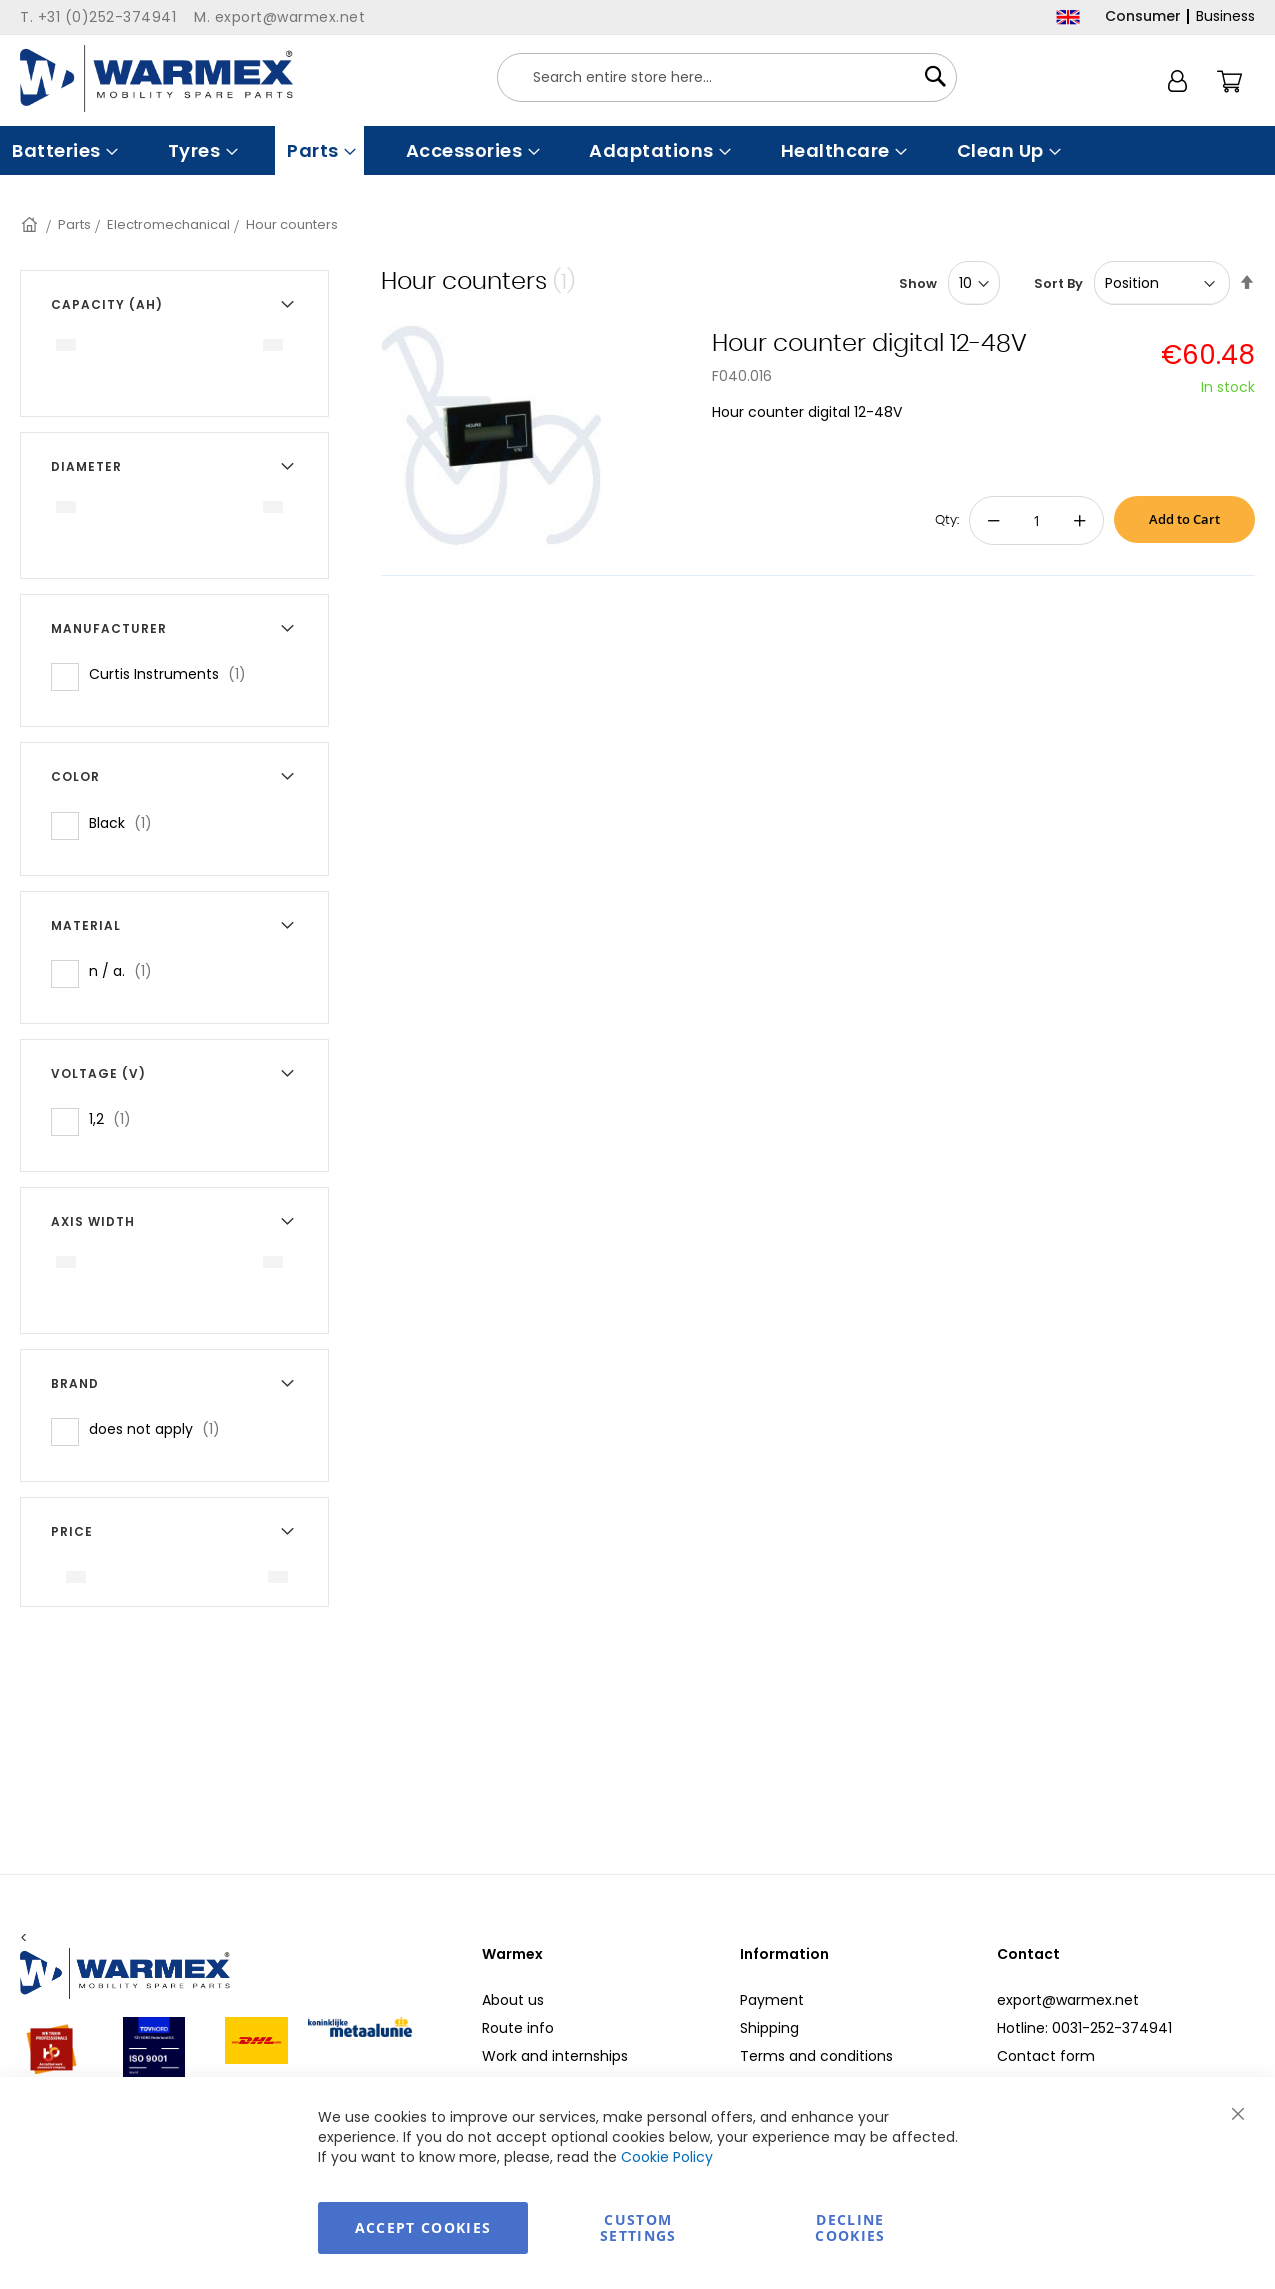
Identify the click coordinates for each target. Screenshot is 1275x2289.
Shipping (769, 2028)
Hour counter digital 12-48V (869, 344)
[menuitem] (63, 150)
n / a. (126, 970)
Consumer (1143, 16)
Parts (74, 224)
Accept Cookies (423, 2227)
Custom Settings (638, 2227)
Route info (518, 2028)
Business (1225, 16)
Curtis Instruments (173, 673)
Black (126, 822)
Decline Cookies (850, 2227)
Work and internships (555, 2056)
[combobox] (727, 77)
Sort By (1058, 283)
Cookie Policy (667, 2157)
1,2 (116, 1118)
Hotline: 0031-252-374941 (1084, 2028)
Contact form (1046, 2056)
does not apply (160, 1428)
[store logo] (156, 78)
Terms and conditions (816, 2056)
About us (513, 2000)
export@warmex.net (1068, 2000)
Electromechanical (168, 224)
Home (31, 224)
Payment (772, 2000)
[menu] (637, 150)
